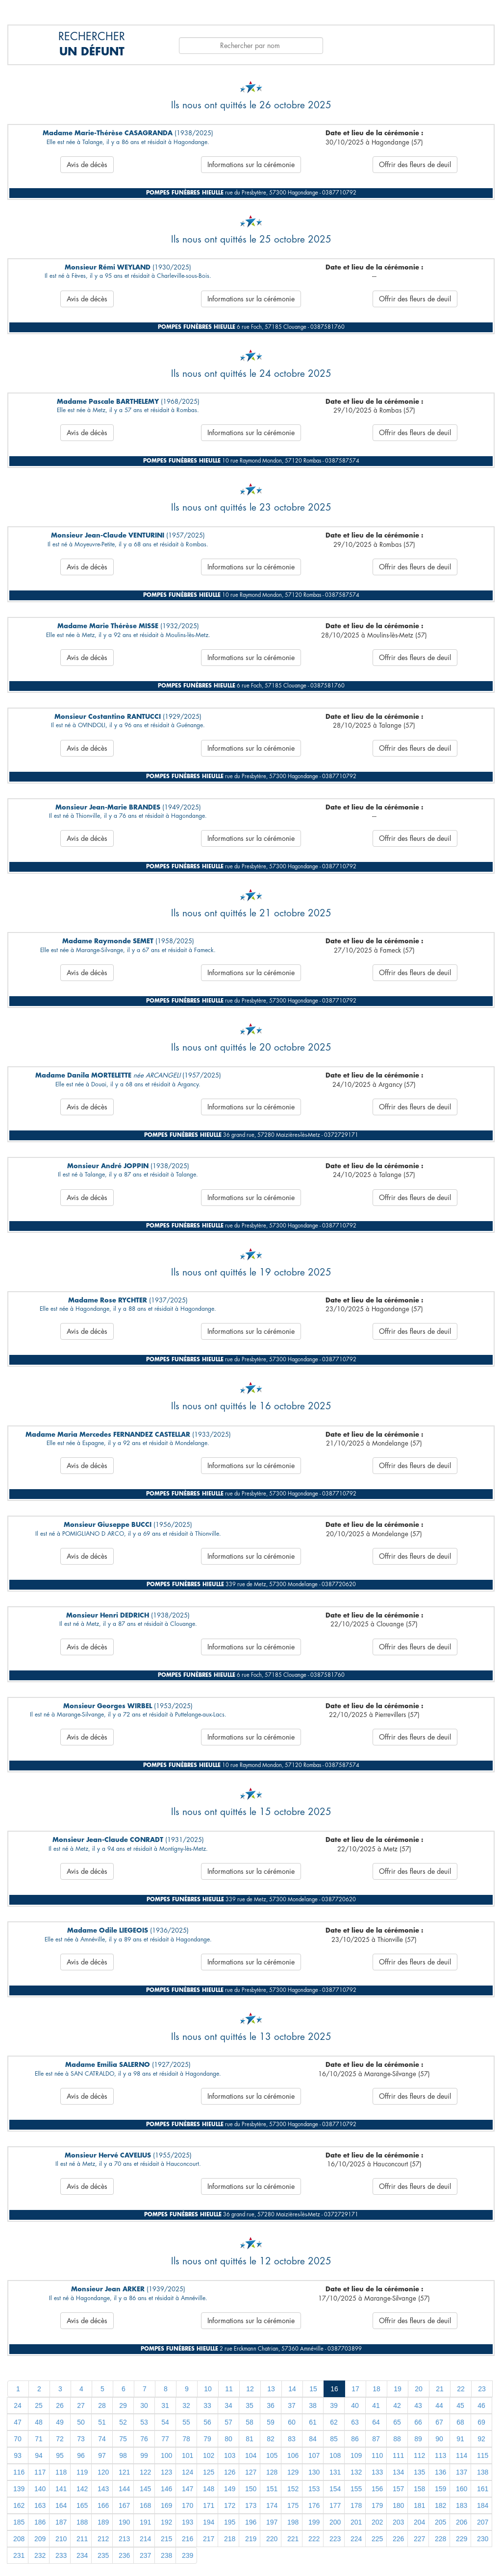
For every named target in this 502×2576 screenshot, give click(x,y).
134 (398, 2472)
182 (440, 2505)
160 (461, 2489)
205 (440, 2522)
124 (187, 2472)
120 (103, 2472)
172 (229, 2505)
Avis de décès (87, 164)
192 (166, 2522)
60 (292, 2422)
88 (397, 2439)
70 (18, 2439)
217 (208, 2539)
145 (145, 2489)
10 (208, 2389)
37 (292, 2405)
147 (187, 2489)
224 (356, 2539)
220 (271, 2539)
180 (398, 2505)
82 (271, 2439)
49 (60, 2422)
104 (250, 2455)
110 (377, 2455)
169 (166, 2505)
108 (335, 2455)
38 (313, 2405)
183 (461, 2505)
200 (335, 2522)
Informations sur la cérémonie (251, 164)
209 (40, 2539)
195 (229, 2522)
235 (103, 2555)
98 (123, 2455)
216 (187, 2539)
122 (145, 2472)
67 (439, 2422)
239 (187, 2555)
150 (250, 2489)
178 (356, 2505)
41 (376, 2405)
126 (229, 2472)
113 (440, 2455)
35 (249, 2405)
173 (250, 2505)
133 (377, 2472)
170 (187, 2505)
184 (482, 2505)
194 (208, 2522)
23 (482, 2389)
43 (418, 2405)
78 (186, 2439)
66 (418, 2422)
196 (250, 2522)
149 (229, 2489)
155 (356, 2489)
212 (103, 2539)
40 (355, 2405)
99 (144, 2455)
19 (398, 2389)
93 (18, 2455)
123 (166, 2472)
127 (250, 2472)
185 (19, 2522)
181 (419, 2505)
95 (60, 2455)
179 (377, 2505)
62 (334, 2422)
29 (123, 2405)
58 (249, 2422)
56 (207, 2422)
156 (377, 2489)
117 (40, 2472)
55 (186, 2422)
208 (19, 2539)
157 (398, 2489)
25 (39, 2405)
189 (103, 2522)
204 (419, 2522)
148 (208, 2489)
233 (61, 2555)
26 (60, 2405)
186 (40, 2522)
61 (313, 2422)
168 (145, 2505)
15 (313, 2389)
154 (335, 2489)
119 (82, 2472)
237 (145, 2555)
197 (271, 2522)
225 (377, 2539)
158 (419, 2489)
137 (461, 2472)
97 (102, 2455)
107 (314, 2455)
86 (355, 2439)
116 (19, 2472)
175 (293, 2505)
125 (208, 2472)
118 (61, 2472)
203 (398, 2522)
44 (439, 2405)
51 (102, 2422)
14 (292, 2389)
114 (461, 2455)
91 (460, 2439)
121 (124, 2472)
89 (418, 2439)
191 (145, 2522)
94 (39, 2455)
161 (482, 2489)
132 (356, 2472)
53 (144, 2422)
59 (271, 2422)
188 (82, 2522)
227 (419, 2539)
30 (144, 2405)
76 (144, 2439)
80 (228, 2439)
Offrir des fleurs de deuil (415, 164)
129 (293, 2472)
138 (482, 2472)
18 (376, 2389)
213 (124, 2539)
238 (166, 2555)
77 (165, 2439)
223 (335, 2539)
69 (481, 2422)
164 (61, 2505)
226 (398, 2539)
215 (166, 2539)
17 (355, 2389)
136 (440, 2472)
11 (229, 2389)
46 (481, 2405)
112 (419, 2455)
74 (102, 2439)
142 (82, 2489)
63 (355, 2422)
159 (440, 2489)
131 (335, 2472)
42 (397, 2405)
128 (271, 2472)
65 (397, 2422)
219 (250, 2539)
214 (145, 2539)
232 (40, 2555)
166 (103, 2505)
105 (271, 2455)
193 (187, 2522)
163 (40, 2505)
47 (18, 2422)
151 (271, 2489)
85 (334, 2439)
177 (335, 2505)
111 (398, 2455)
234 (82, 2555)
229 (461, 2539)
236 (124, 2555)
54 (165, 2422)
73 (81, 2439)
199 (314, 2522)
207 (482, 2522)
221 (293, 2539)
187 (61, 2522)
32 (186, 2405)
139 (19, 2489)
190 (124, 2522)
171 (208, 2505)
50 (81, 2422)
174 (271, 2505)
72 (60, 2439)
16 (334, 2389)
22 (461, 2389)
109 (356, 2455)
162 (19, 2505)
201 (356, 2522)
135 (419, 2472)
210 (61, 2539)
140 (40, 2489)
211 (82, 2539)
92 (481, 2439)
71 (39, 2439)
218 (229, 2539)
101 (187, 2455)
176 (314, 2505)
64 (376, 2422)
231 (19, 2555)
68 (460, 2422)
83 (292, 2439)
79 (207, 2439)
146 (166, 2489)
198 (293, 2522)
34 (228, 2405)
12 (250, 2389)
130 (314, 2472)
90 (439, 2439)
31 (165, 2405)
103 (229, 2455)
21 (440, 2389)
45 (460, 2405)
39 (334, 2405)
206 (461, 2522)
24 (18, 2405)
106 (293, 2455)
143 (103, 2489)
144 (124, 2489)
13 (271, 2389)
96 (81, 2455)
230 (482, 2539)
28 (102, 2405)
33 (207, 2405)
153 (314, 2489)
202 (377, 2522)
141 (61, 2489)
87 (376, 2439)
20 (419, 2389)
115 (482, 2455)
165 (82, 2505)
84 (313, 2439)
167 (124, 2505)
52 (123, 2422)
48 (39, 2422)
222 (314, 2539)
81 (249, 2439)
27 (81, 2405)
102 (208, 2455)
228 (440, 2539)
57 (228, 2422)
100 (166, 2455)
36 (271, 2405)
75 (123, 2439)
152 (293, 2489)
